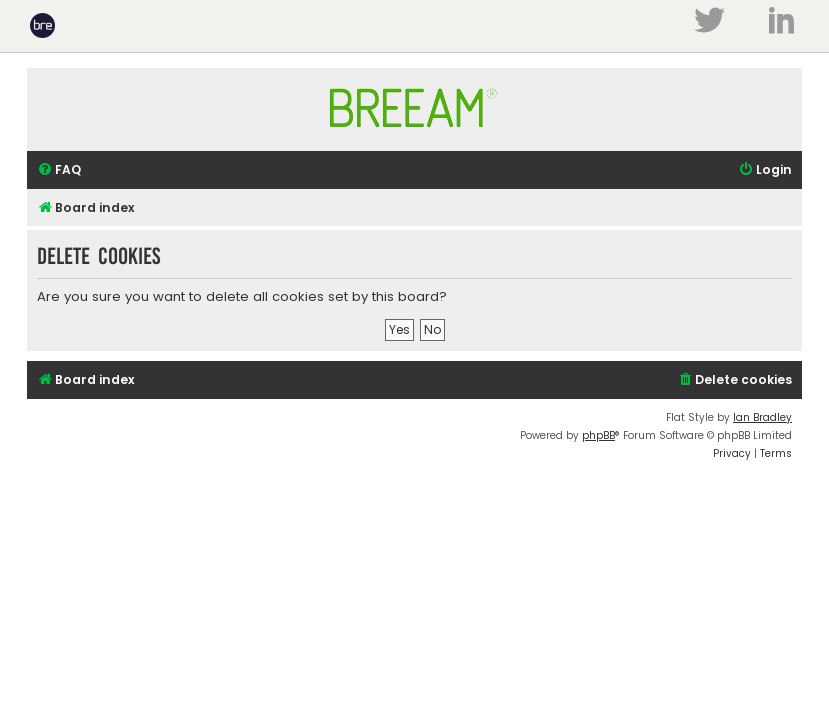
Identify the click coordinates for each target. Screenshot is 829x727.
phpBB (598, 435)
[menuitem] (59, 170)
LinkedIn (781, 20)
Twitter (709, 20)
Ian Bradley (762, 417)
